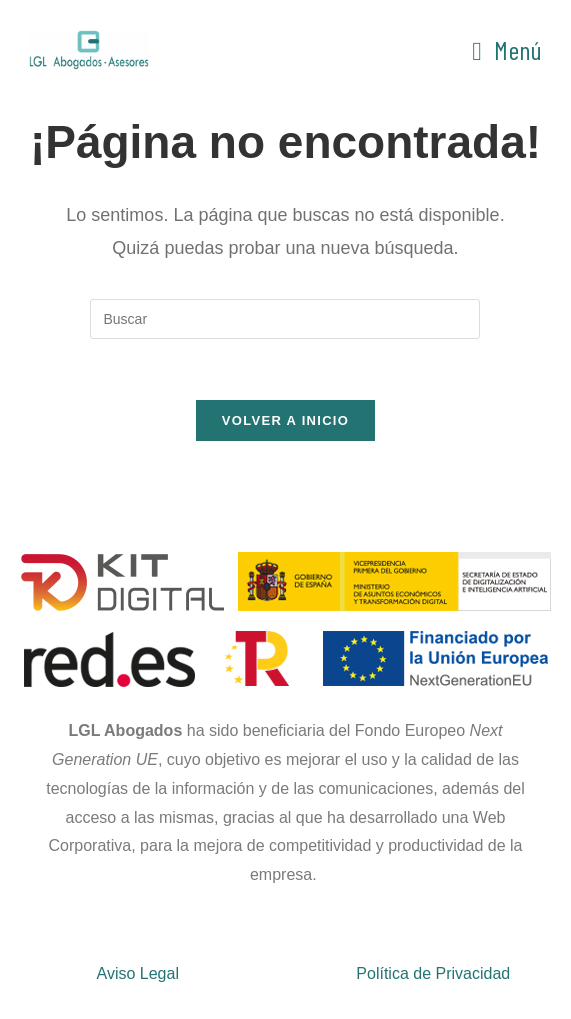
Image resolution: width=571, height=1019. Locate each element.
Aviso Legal (138, 973)
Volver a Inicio (285, 420)
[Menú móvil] (507, 49)
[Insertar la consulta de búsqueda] (285, 319)
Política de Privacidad (433, 973)
